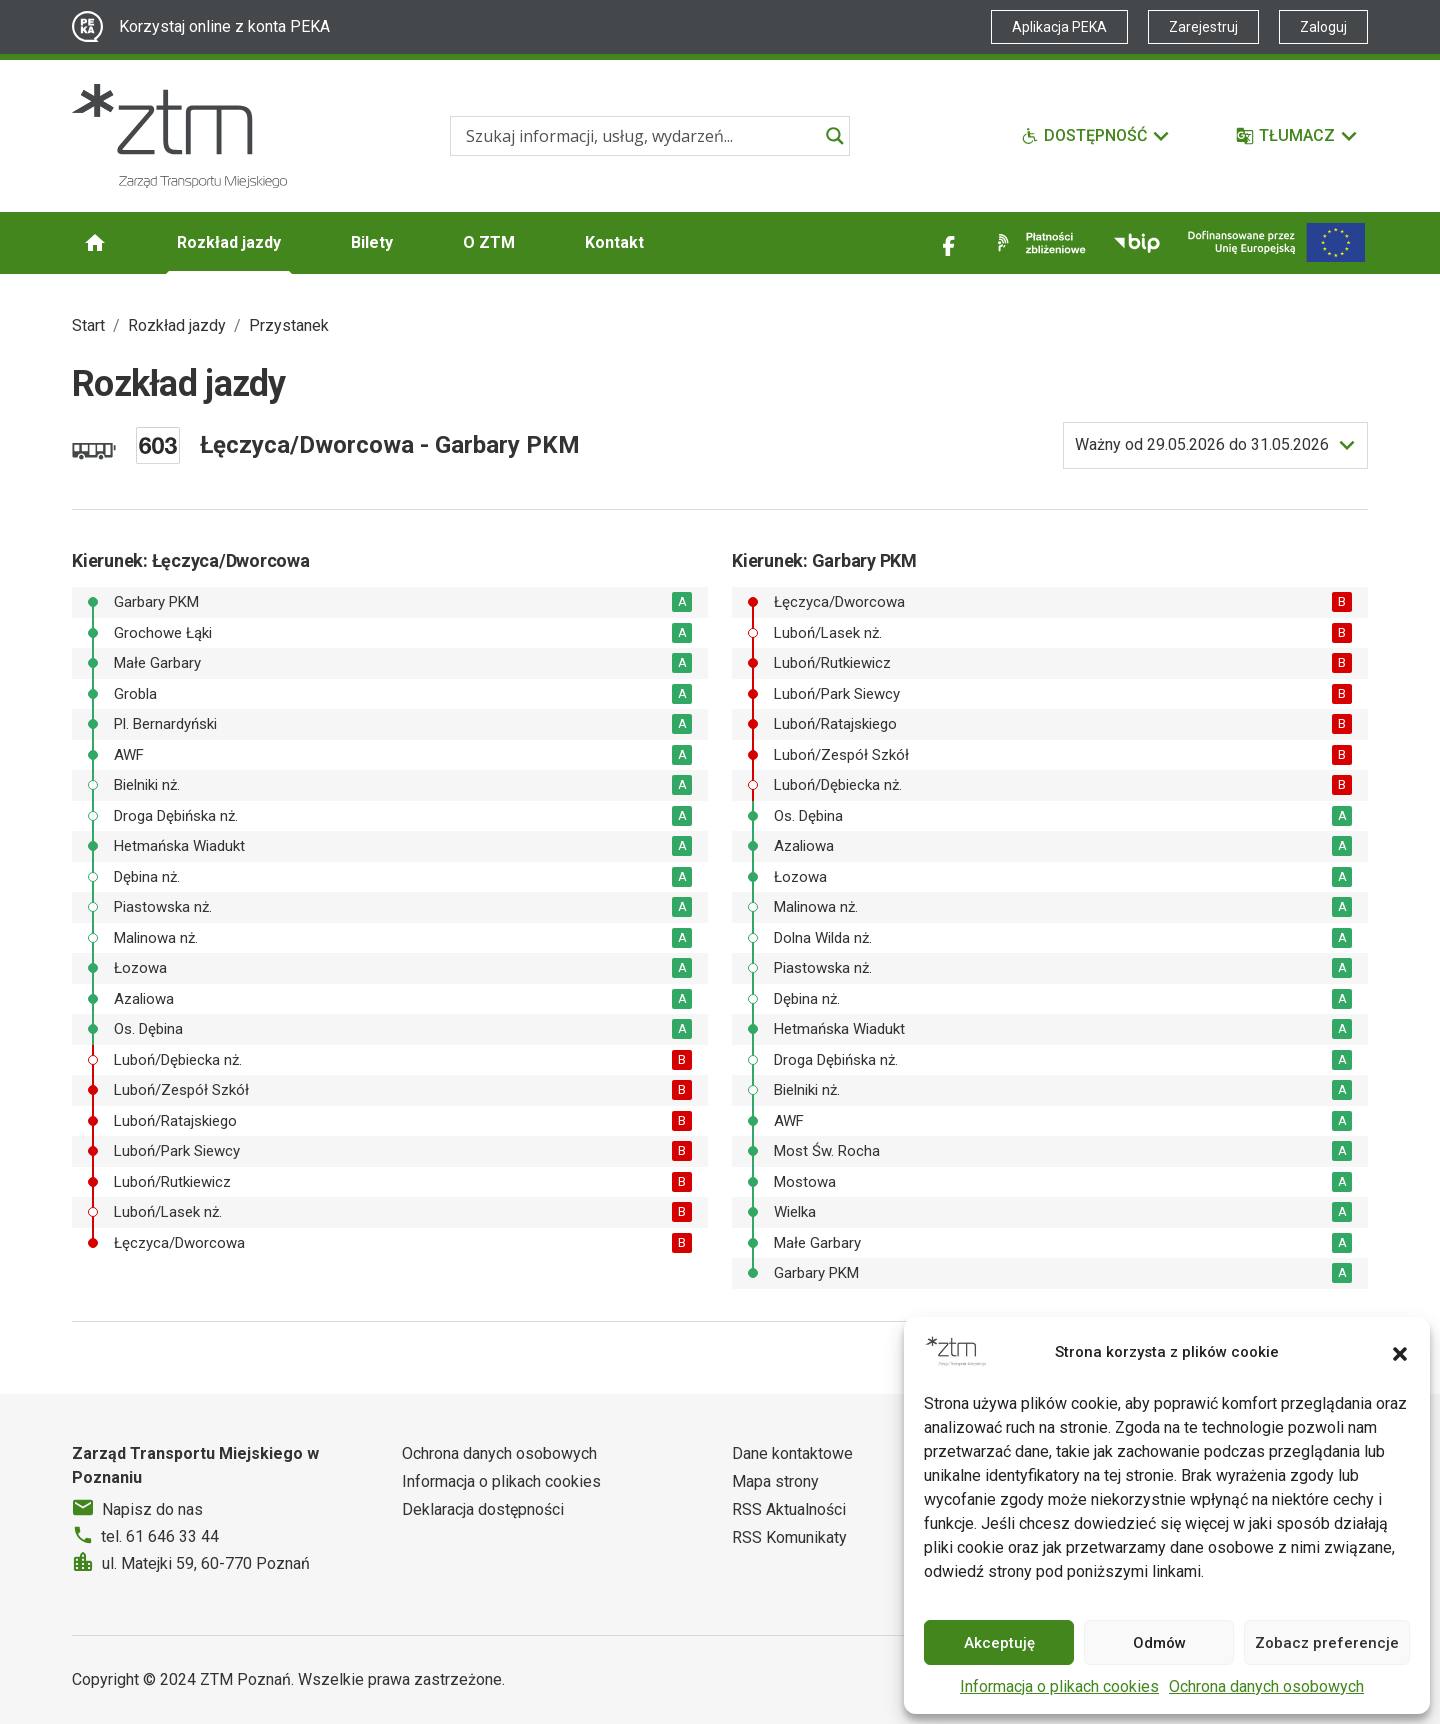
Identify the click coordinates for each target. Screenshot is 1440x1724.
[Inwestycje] (1276, 242)
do (1202, 445)
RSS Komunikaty (789, 1537)
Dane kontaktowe (792, 1453)
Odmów (1159, 1643)
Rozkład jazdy (229, 242)
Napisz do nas (152, 1509)
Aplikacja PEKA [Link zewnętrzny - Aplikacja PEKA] (1059, 27)
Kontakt (614, 242)
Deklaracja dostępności (483, 1509)
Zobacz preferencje (1327, 1643)
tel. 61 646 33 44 (160, 1536)
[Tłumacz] (1297, 136)
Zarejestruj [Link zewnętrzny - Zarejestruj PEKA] (1203, 27)
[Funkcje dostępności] (1096, 136)
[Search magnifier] (835, 136)
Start (88, 325)
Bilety (372, 242)
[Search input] (641, 136)
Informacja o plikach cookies (1059, 1686)
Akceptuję (999, 1643)
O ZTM (489, 242)
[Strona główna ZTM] (179, 136)
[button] (1400, 1352)
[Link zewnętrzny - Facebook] (949, 243)
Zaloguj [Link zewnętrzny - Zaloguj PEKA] (1323, 27)
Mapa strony (775, 1481)
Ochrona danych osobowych (1266, 1686)
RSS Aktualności (789, 1509)
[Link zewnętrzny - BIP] (1137, 243)
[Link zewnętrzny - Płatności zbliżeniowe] (1038, 243)
